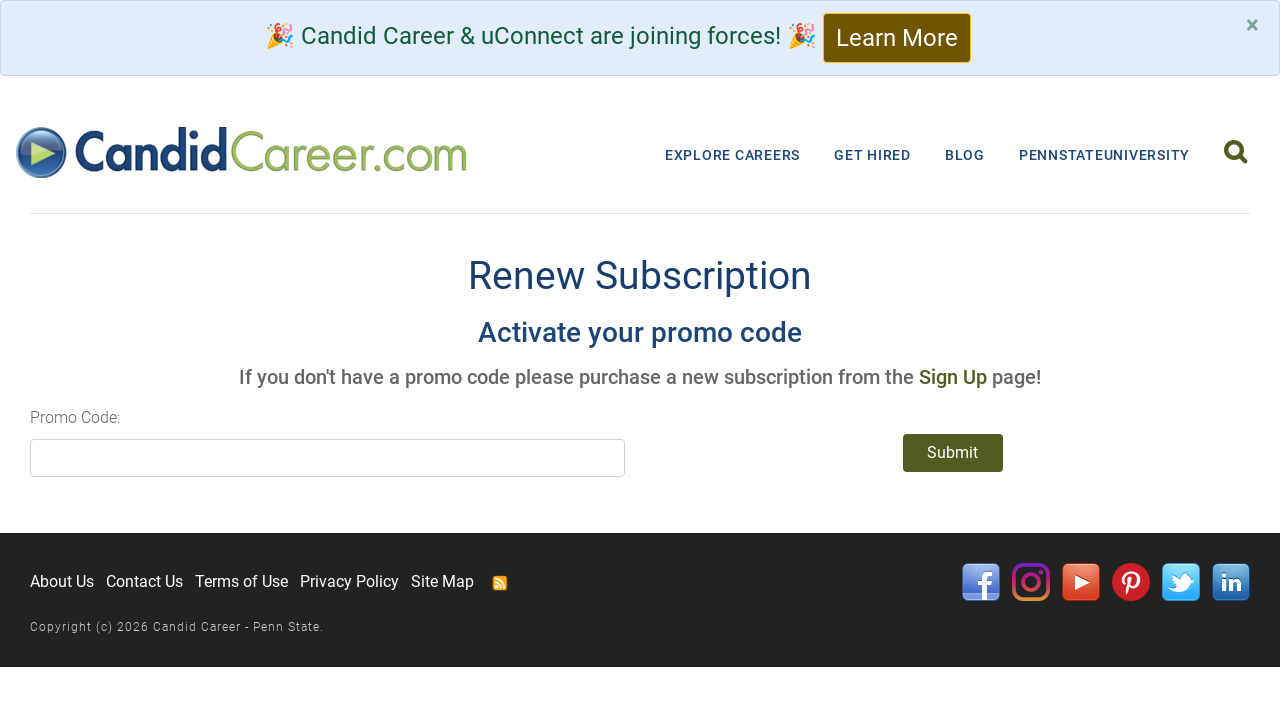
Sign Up (953, 377)
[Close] (1252, 25)
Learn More (897, 38)
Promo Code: (75, 417)
